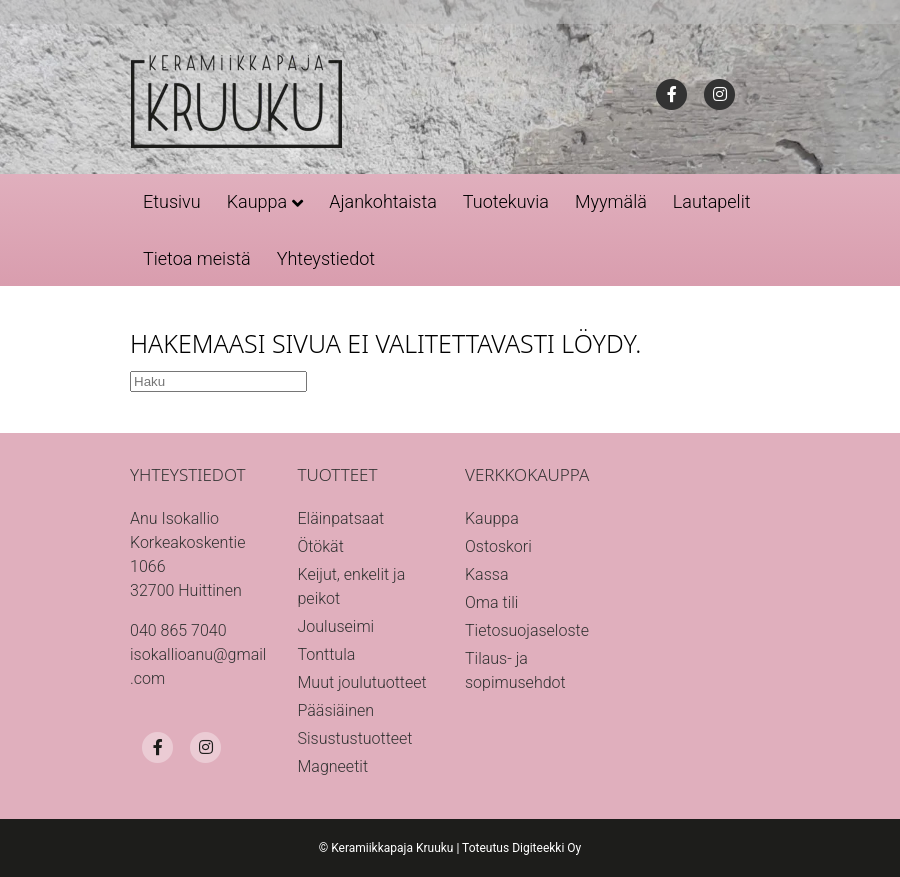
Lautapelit (712, 201)
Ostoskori (498, 546)
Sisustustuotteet (355, 738)
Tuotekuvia (506, 201)
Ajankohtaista (383, 201)
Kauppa (257, 201)
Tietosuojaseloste (527, 630)
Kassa (486, 574)
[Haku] (218, 381)
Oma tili (491, 602)
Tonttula (327, 654)
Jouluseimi (336, 626)
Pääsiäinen (336, 710)
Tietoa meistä (197, 258)
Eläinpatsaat (341, 518)
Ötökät (321, 546)
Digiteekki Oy (546, 848)
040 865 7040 (178, 630)
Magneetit (333, 766)
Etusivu (172, 201)
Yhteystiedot (326, 258)
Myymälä (611, 201)
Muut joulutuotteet (362, 682)
